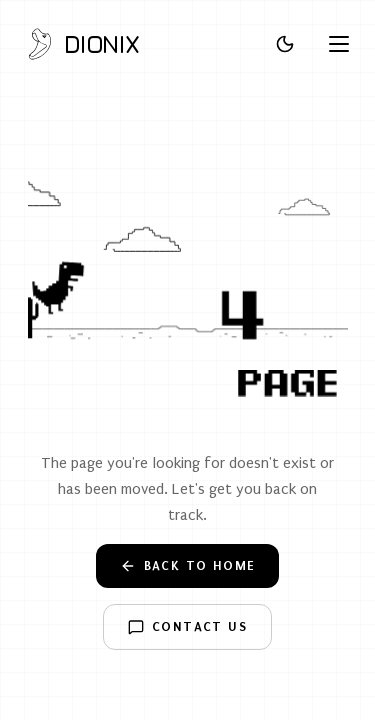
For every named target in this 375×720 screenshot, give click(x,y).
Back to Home (188, 566)
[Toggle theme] (285, 44)
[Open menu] (339, 44)
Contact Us (187, 627)
